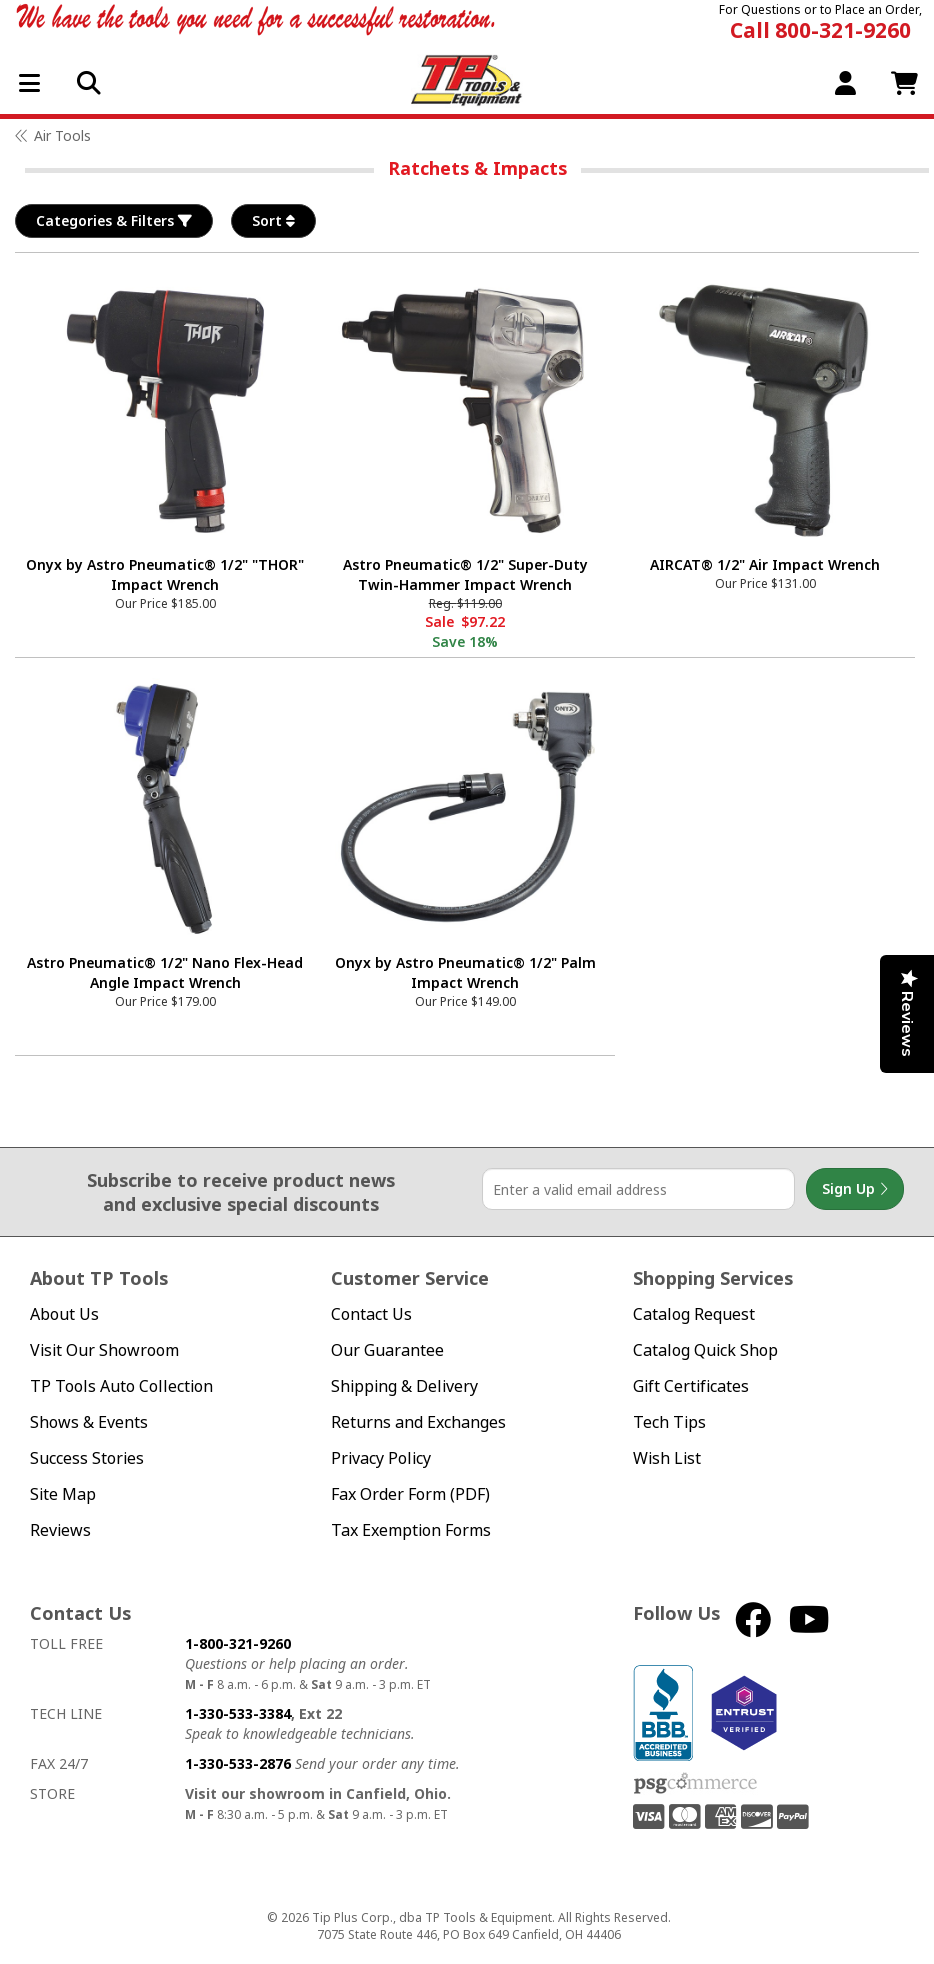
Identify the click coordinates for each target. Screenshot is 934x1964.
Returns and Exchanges (418, 1422)
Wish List (667, 1458)
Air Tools (62, 135)
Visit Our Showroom (104, 1350)
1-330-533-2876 (238, 1763)
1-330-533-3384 (238, 1713)
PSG (695, 1784)
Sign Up (855, 1189)
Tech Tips (669, 1422)
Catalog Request (694, 1314)
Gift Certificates (691, 1386)
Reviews (60, 1530)
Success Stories (87, 1458)
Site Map (63, 1494)
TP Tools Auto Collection (121, 1386)
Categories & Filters (114, 221)
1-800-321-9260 (238, 1643)
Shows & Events (89, 1422)
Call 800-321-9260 (820, 30)
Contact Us (371, 1314)
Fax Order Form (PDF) (410, 1494)
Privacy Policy (381, 1458)
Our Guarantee (387, 1350)
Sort (273, 221)
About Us (64, 1314)
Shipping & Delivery (404, 1386)
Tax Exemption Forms (411, 1530)
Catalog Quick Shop (705, 1350)
